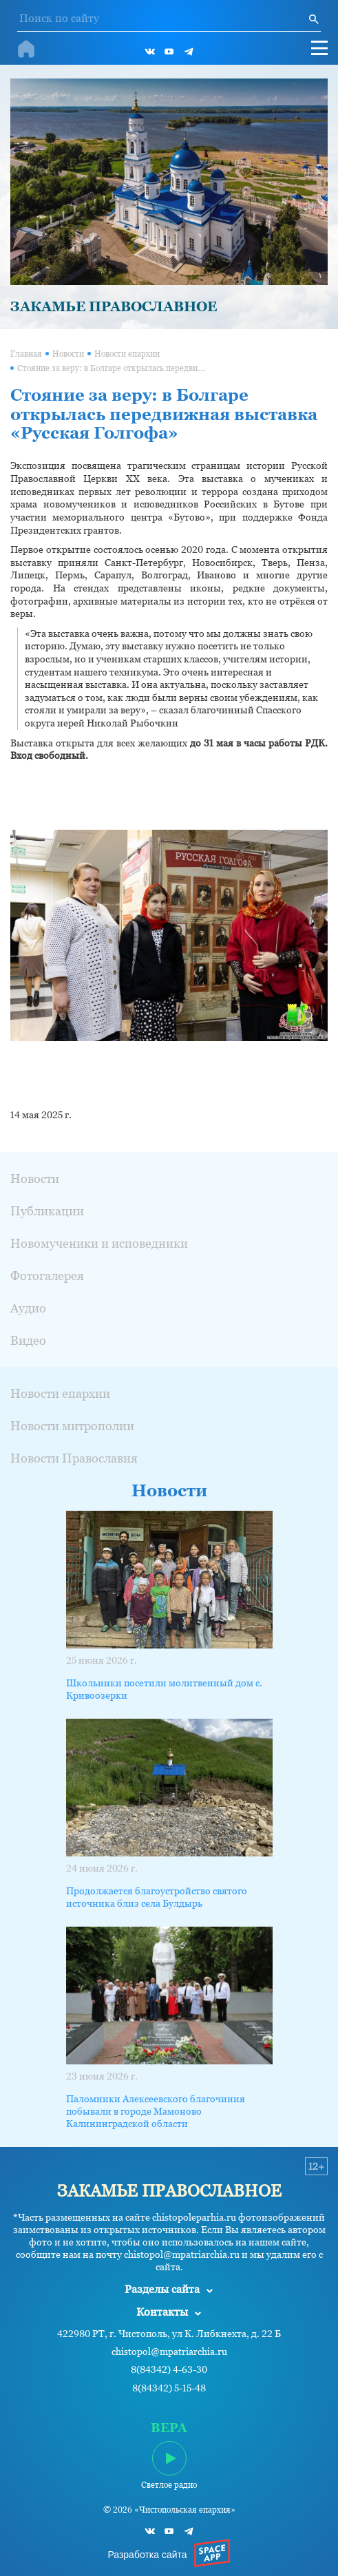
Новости (68, 354)
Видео (28, 1340)
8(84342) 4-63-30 (169, 2370)
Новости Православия (74, 1458)
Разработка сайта (147, 2554)
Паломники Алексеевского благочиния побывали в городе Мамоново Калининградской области (155, 2111)
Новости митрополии (72, 1425)
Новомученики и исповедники (99, 1243)
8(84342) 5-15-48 (169, 2388)
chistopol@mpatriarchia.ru (169, 2352)
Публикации (47, 1211)
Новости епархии (127, 354)
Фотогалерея (47, 1275)
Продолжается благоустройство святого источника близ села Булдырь (156, 1897)
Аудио (28, 1308)
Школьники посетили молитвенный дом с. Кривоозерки (164, 1689)
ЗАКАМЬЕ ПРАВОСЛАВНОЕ (113, 306)
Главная (26, 354)
